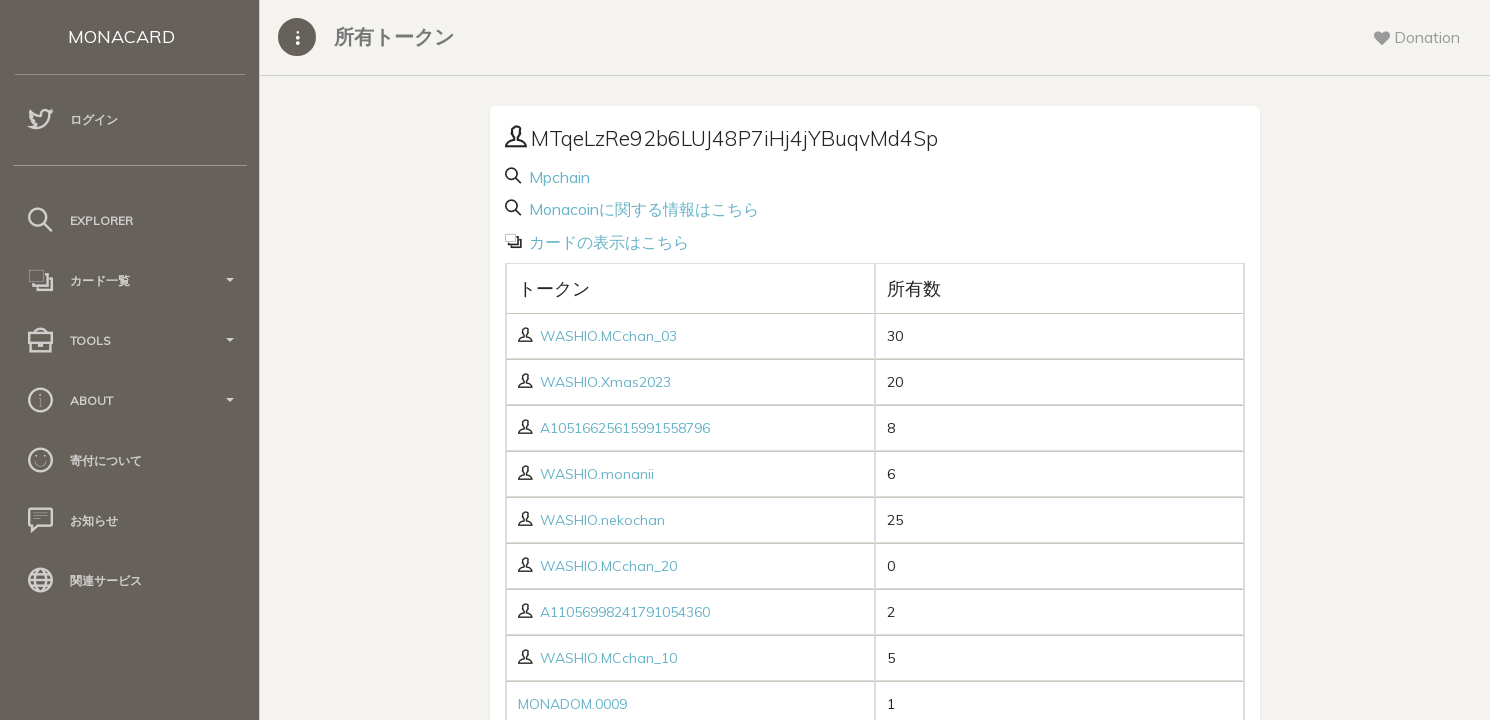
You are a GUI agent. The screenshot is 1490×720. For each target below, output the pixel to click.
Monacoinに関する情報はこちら (642, 209)
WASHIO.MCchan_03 (608, 336)
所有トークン (394, 36)
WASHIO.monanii (597, 474)
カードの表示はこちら (607, 242)
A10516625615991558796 (625, 428)
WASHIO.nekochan (602, 520)
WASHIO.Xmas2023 (605, 382)
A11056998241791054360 (625, 612)
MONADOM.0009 (572, 704)
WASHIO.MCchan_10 (608, 658)
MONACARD (121, 36)
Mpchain (557, 177)
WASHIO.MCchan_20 (608, 566)
